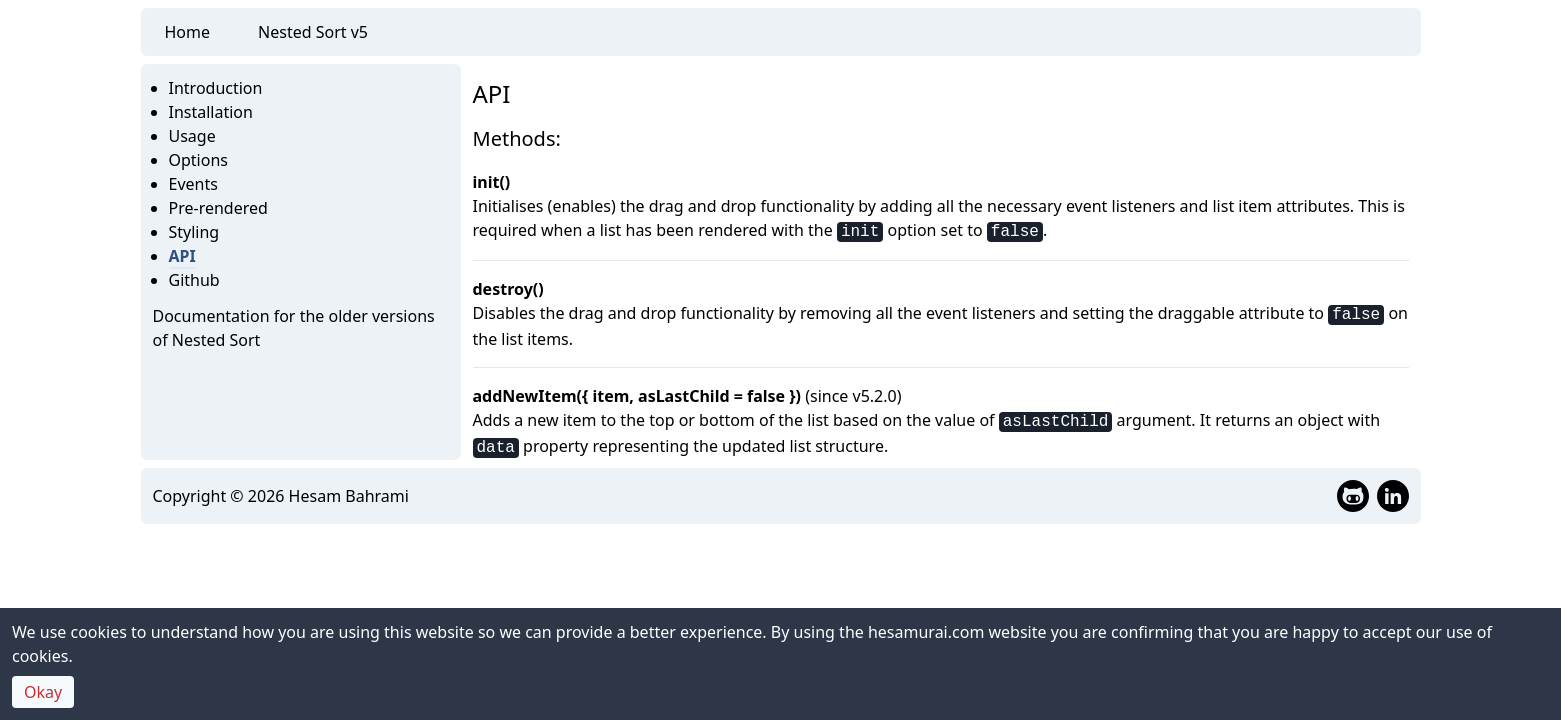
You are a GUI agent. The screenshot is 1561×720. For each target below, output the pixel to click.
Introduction (216, 88)
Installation (211, 112)
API (182, 256)
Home (188, 32)
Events (193, 184)
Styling (194, 232)
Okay (43, 692)
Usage (192, 136)
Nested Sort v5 (313, 32)
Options (198, 160)
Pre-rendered (218, 208)
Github (194, 280)
